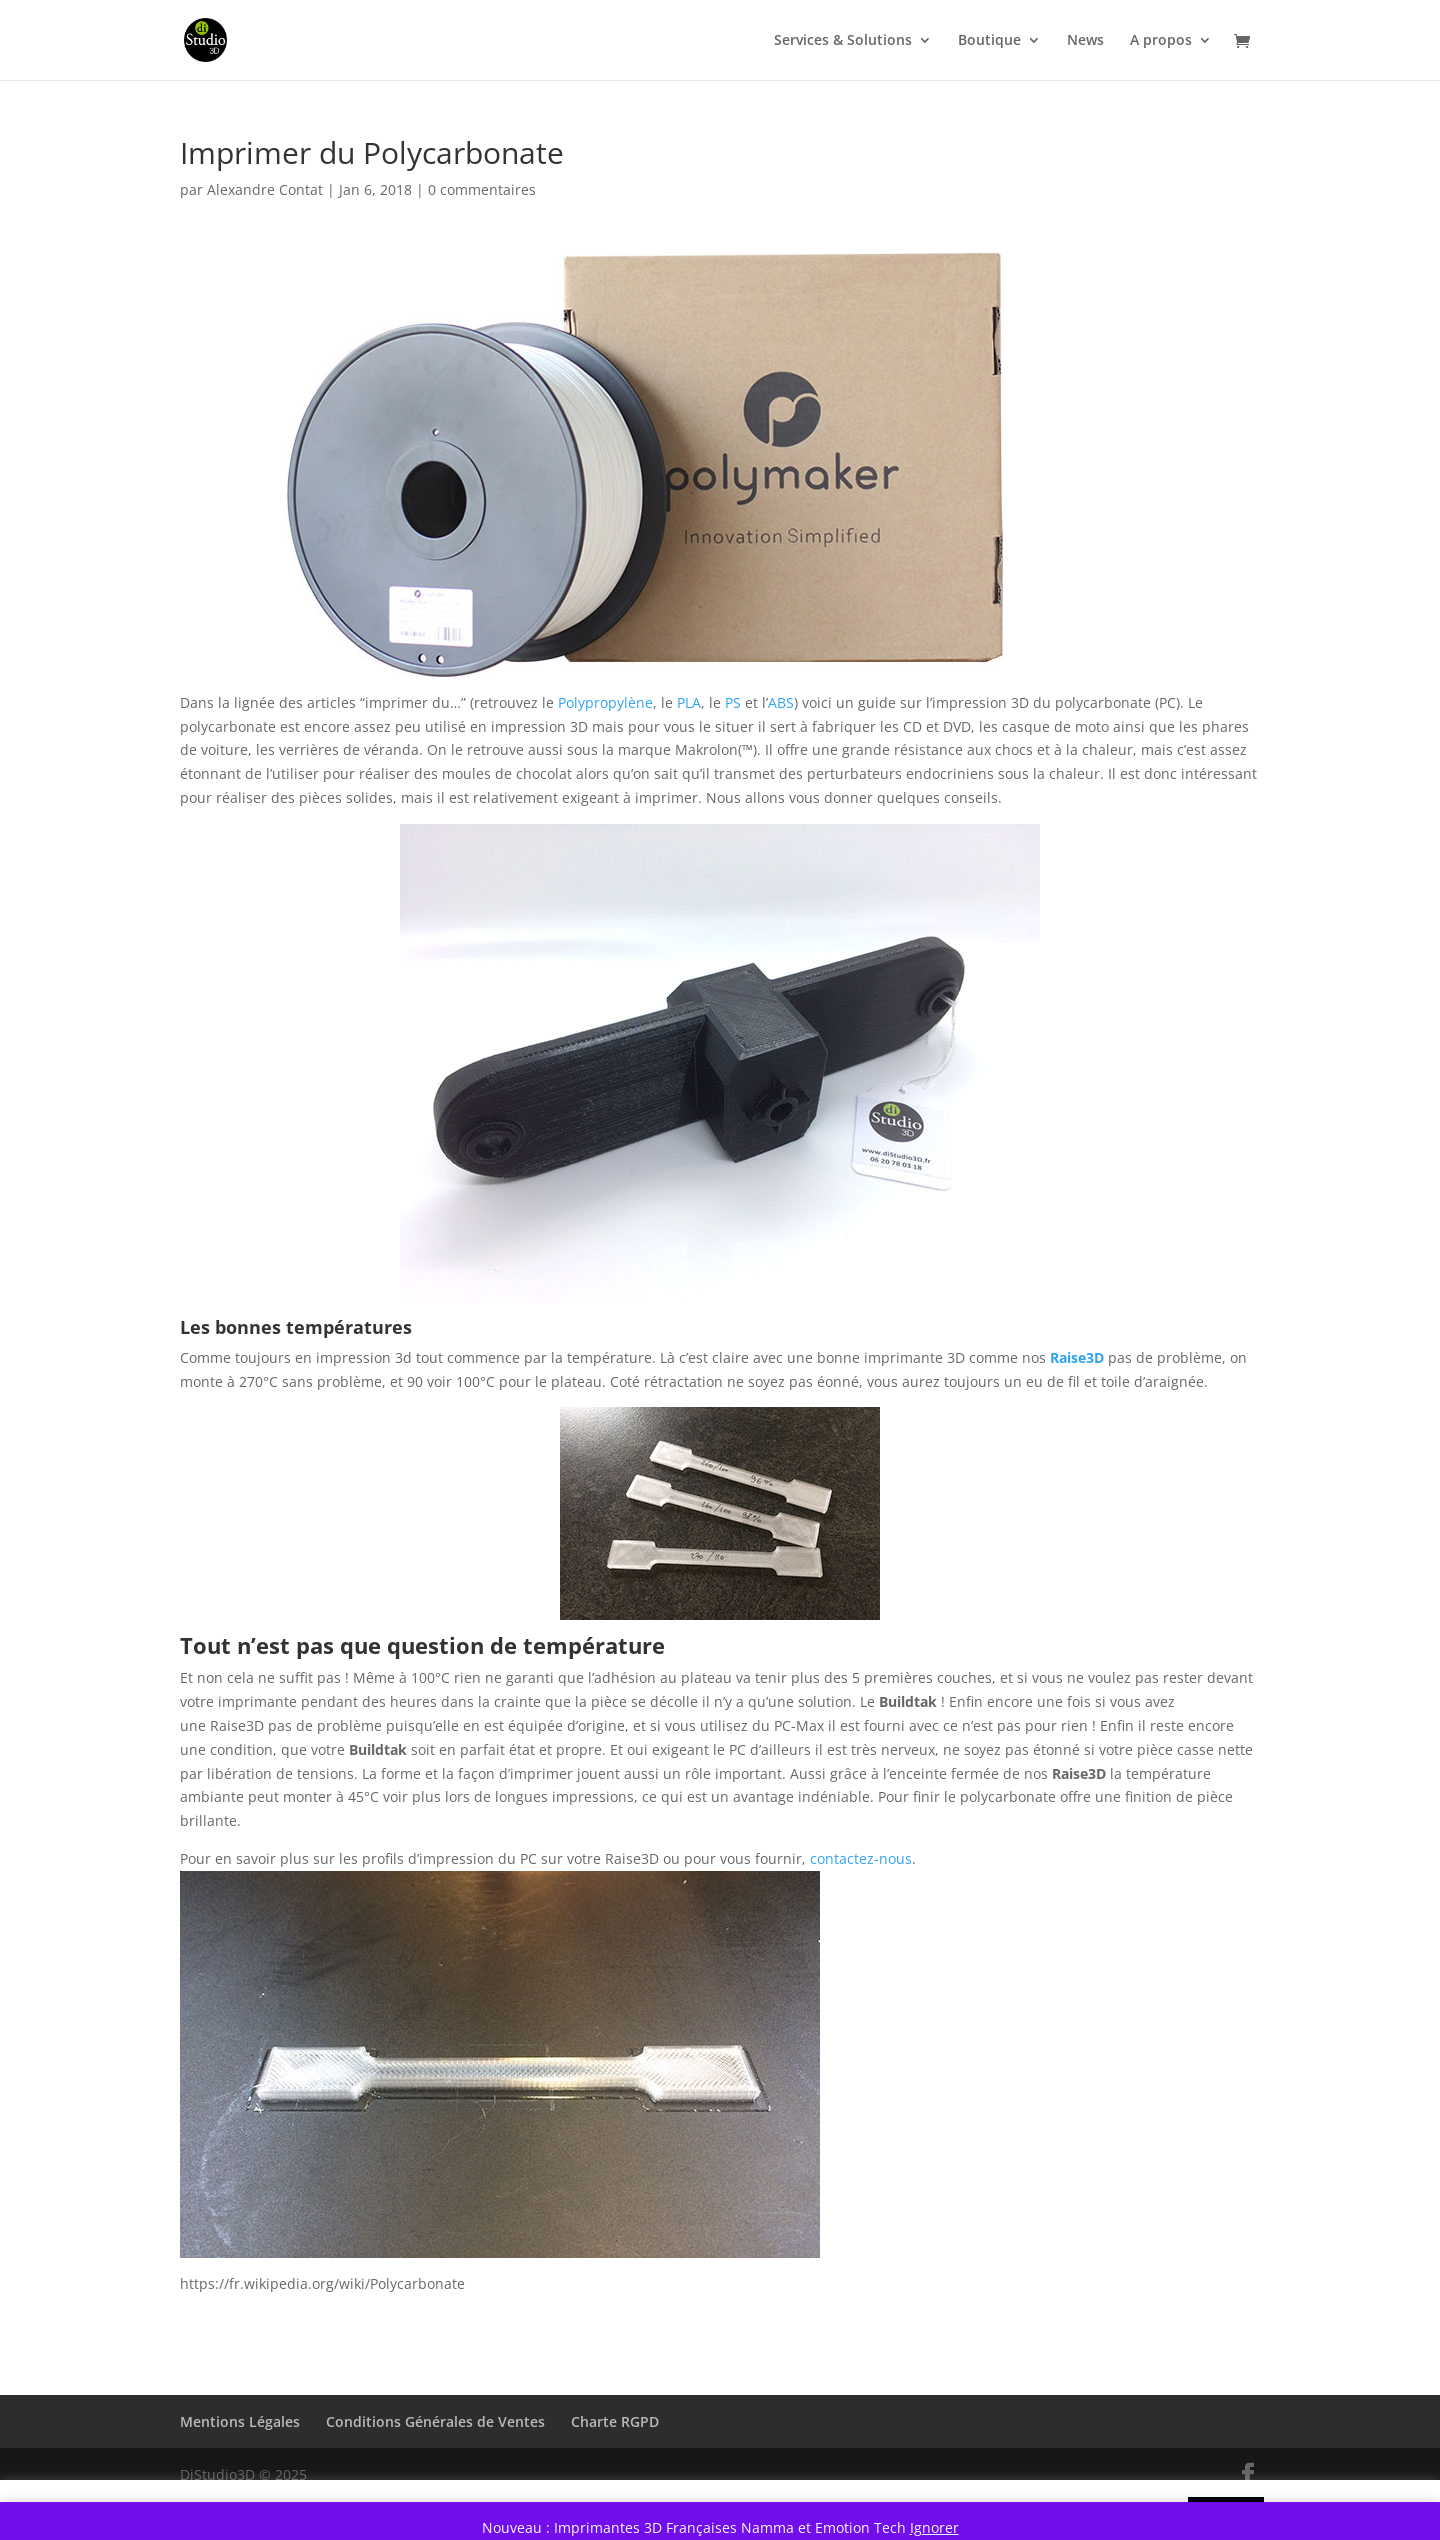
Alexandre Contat (265, 189)
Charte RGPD (615, 2421)
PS (733, 702)
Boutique (989, 41)
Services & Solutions (843, 41)
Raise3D (1077, 1357)
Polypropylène (605, 702)
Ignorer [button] (934, 2527)
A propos (1161, 41)
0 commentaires (482, 189)
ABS (781, 702)
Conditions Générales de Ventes (435, 2421)
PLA (689, 702)
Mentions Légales (240, 2421)
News (1085, 41)
